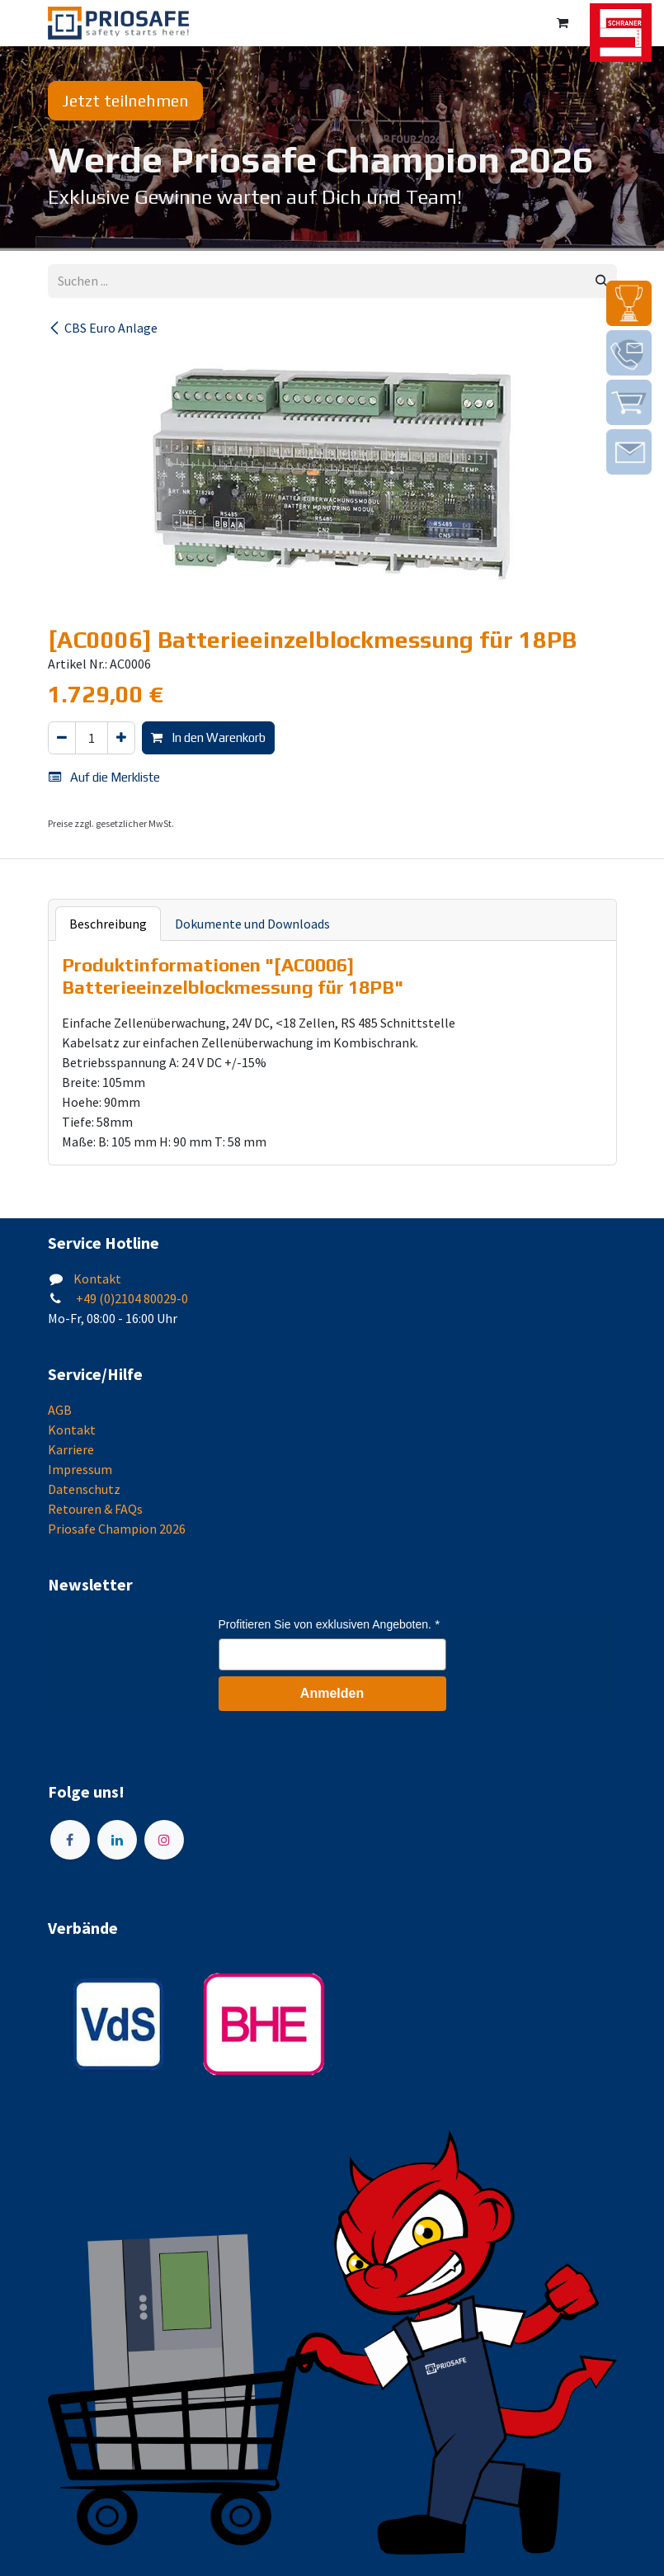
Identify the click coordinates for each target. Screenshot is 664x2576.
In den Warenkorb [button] (208, 737)
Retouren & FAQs (95, 1509)
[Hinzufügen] (121, 738)
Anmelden (332, 1693)
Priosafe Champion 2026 (117, 1528)
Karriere (71, 1449)
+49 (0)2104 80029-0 (130, 1298)
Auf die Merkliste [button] (104, 777)
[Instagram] (164, 1840)
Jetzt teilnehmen (125, 100)
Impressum (80, 1469)
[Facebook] (70, 1840)
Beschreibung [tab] (108, 923)
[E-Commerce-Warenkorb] (562, 23)
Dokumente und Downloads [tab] (252, 923)
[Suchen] (601, 281)
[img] (629, 303)
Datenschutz (84, 1489)
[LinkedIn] (117, 1840)
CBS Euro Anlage (103, 327)
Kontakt (97, 1278)
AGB (60, 1409)
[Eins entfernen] (62, 738)
